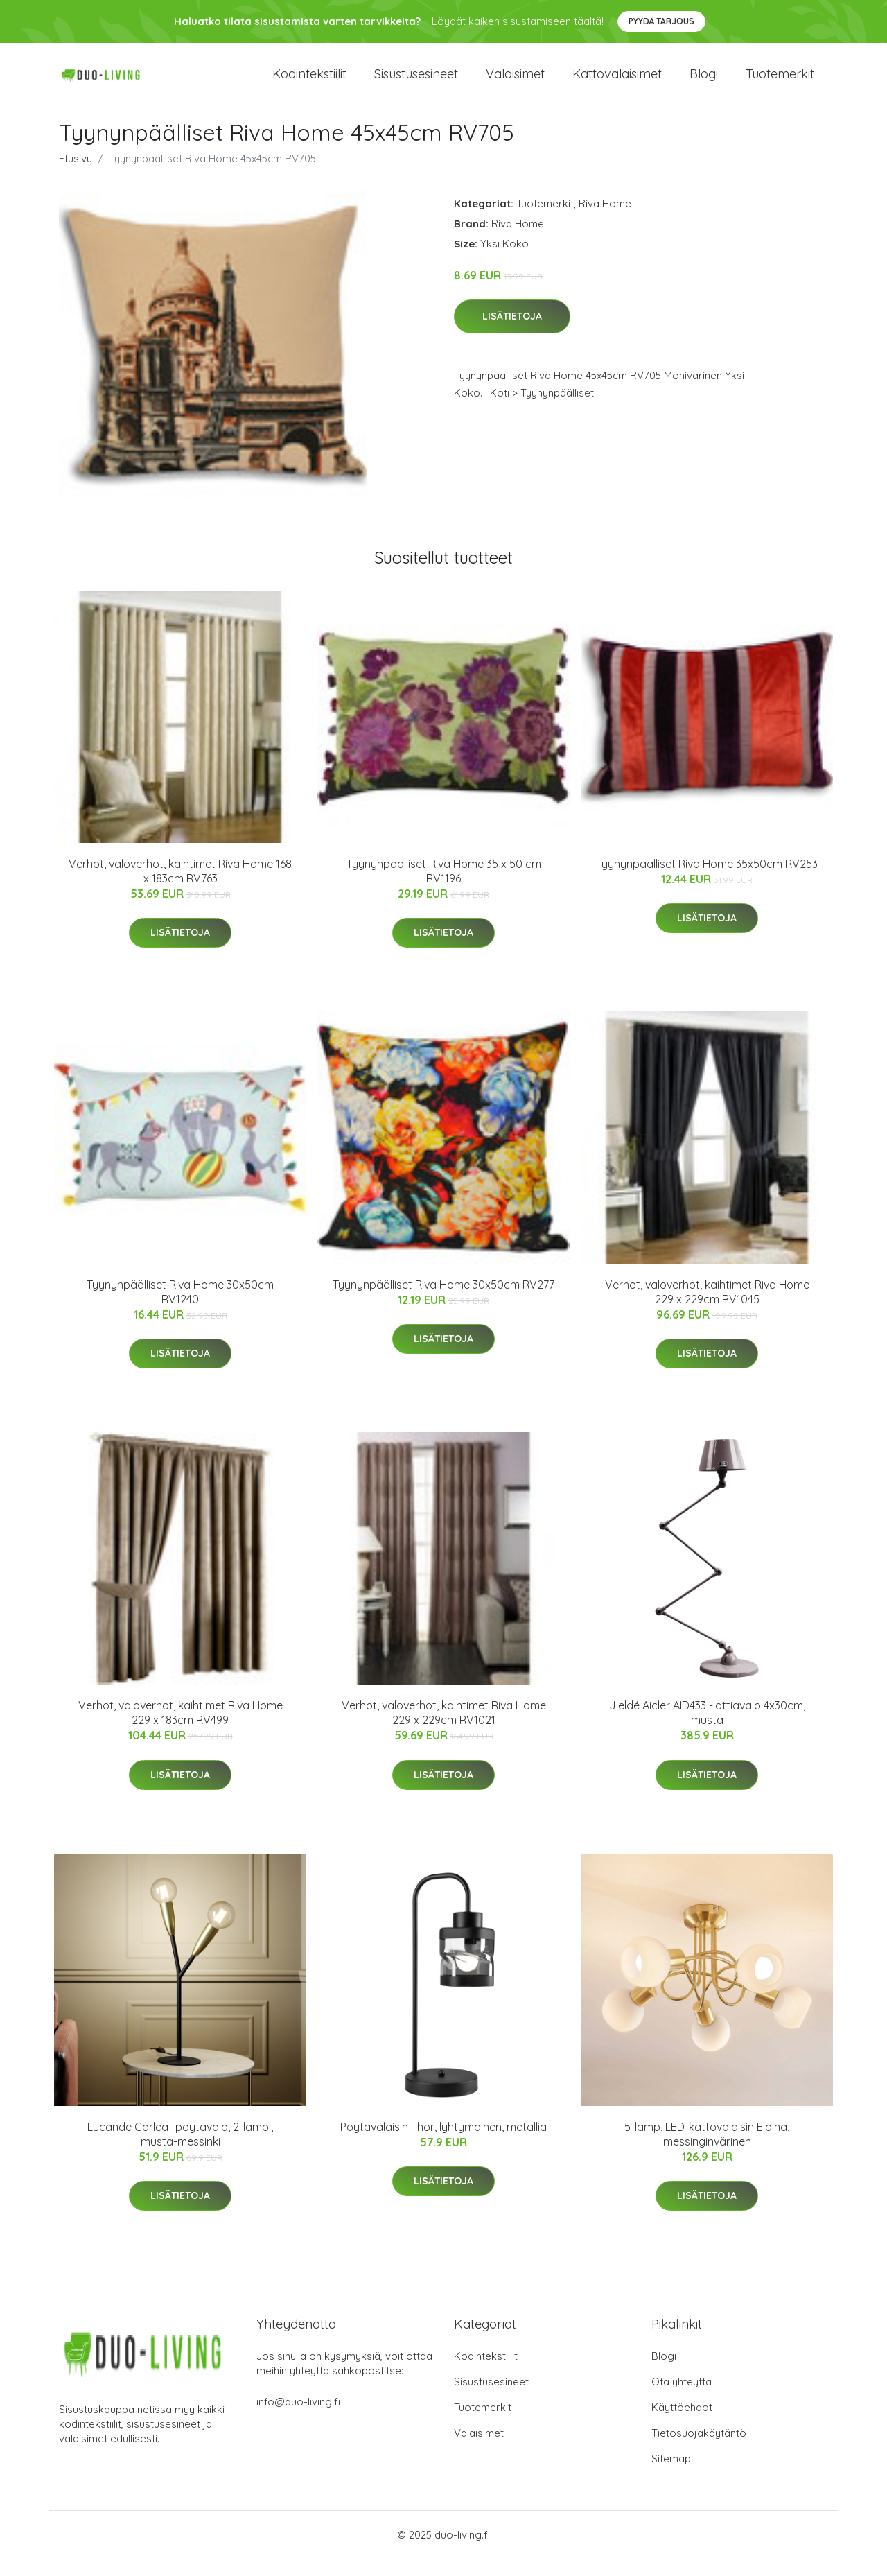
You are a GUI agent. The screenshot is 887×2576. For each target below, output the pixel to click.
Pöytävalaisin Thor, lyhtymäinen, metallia (443, 2144)
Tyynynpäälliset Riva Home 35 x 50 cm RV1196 (443, 888)
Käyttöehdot (681, 2424)
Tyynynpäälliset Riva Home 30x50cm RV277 (443, 1302)
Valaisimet (515, 83)
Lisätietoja (512, 334)
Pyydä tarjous (661, 21)
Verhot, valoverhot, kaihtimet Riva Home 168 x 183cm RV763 (180, 888)
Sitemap (671, 2475)
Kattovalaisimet (617, 83)
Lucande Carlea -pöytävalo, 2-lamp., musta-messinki (180, 2151)
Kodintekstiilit (309, 83)
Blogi (704, 83)
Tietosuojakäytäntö (698, 2450)
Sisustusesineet (416, 83)
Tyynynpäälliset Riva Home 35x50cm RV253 (707, 881)
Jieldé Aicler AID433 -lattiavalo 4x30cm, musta (707, 1730)
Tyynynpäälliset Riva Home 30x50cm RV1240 (180, 1310)
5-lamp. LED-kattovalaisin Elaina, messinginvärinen (706, 2151)
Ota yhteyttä (681, 2398)
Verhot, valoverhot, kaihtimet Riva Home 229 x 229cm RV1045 (707, 1310)
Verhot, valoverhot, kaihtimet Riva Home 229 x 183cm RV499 (180, 1730)
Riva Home (605, 220)
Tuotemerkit (780, 83)
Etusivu (75, 175)
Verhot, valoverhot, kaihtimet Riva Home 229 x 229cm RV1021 (444, 1730)
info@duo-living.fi (298, 2419)
